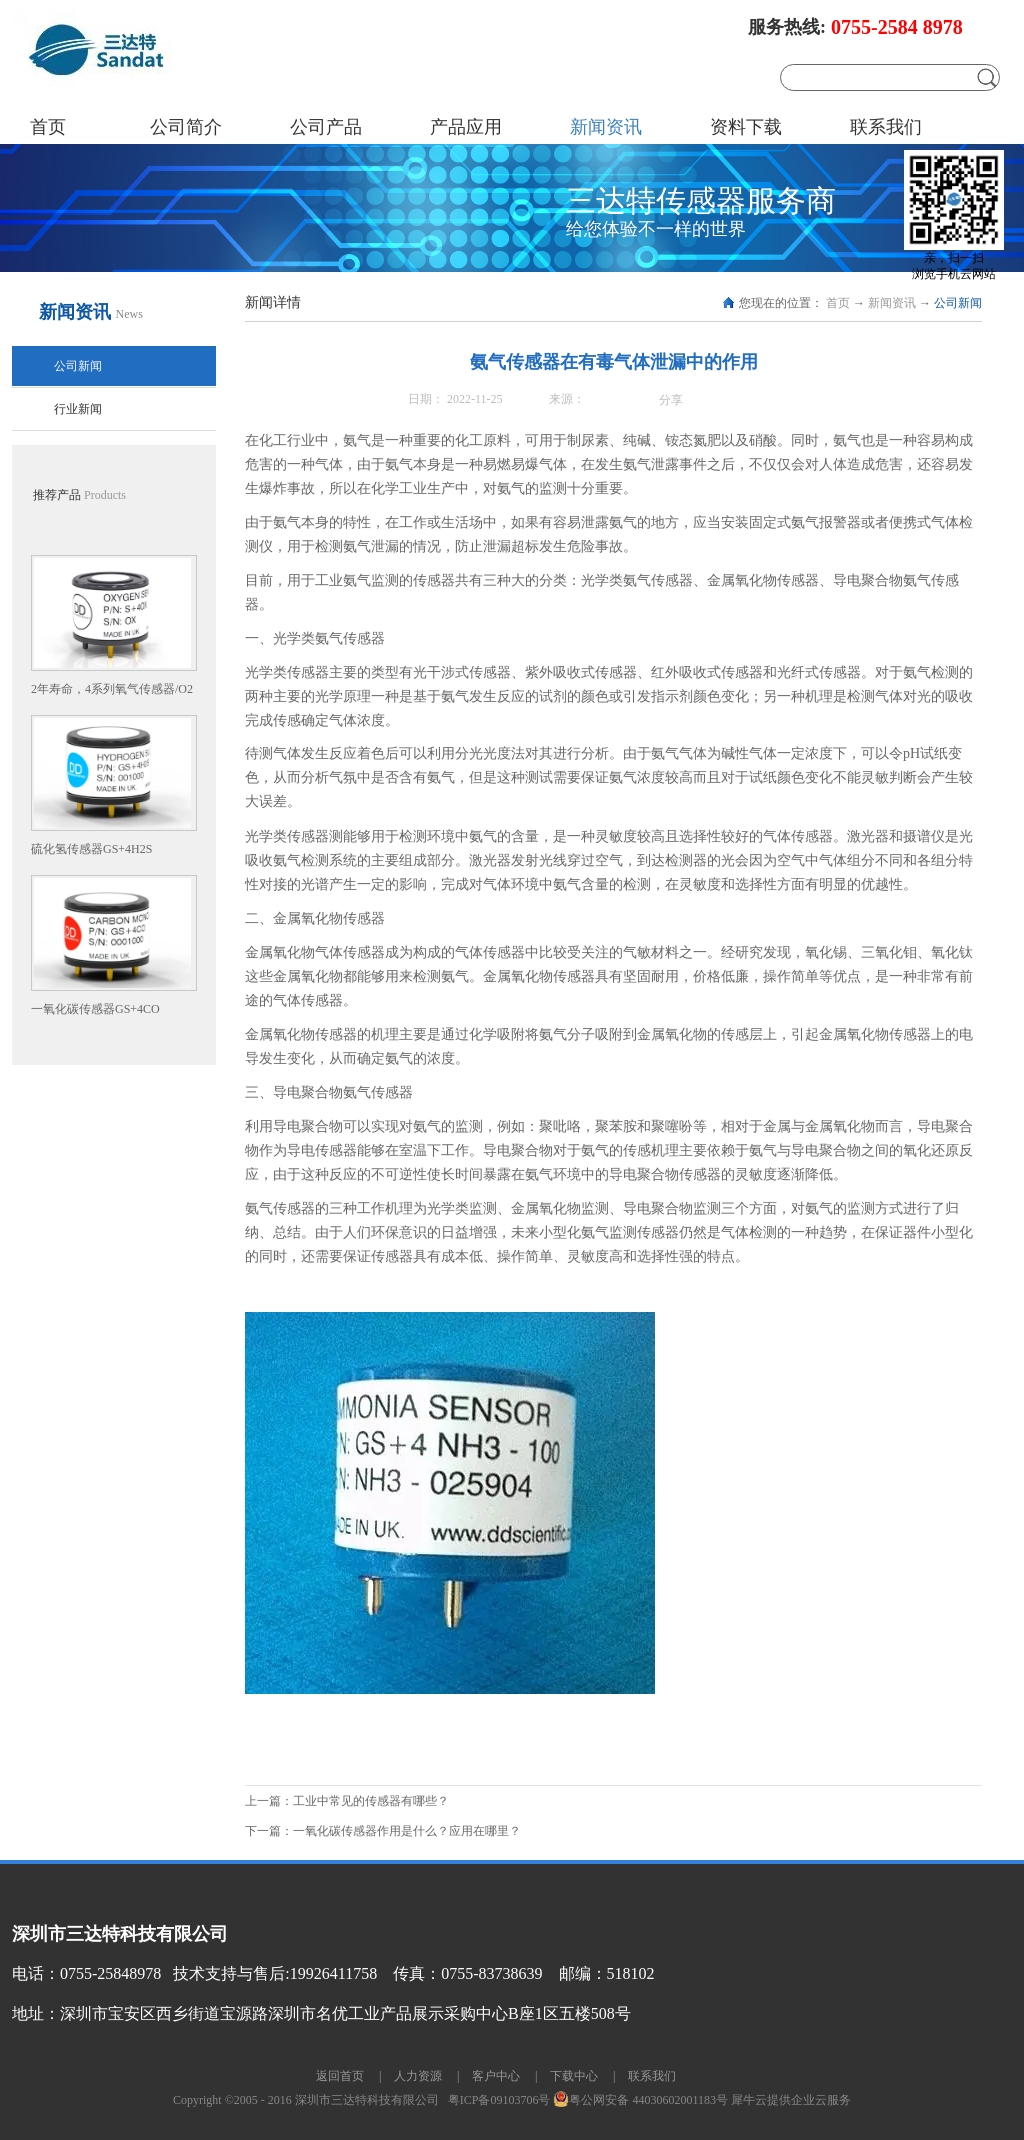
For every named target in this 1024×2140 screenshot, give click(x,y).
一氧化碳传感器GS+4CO (95, 1009)
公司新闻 (958, 303)
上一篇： (347, 1801)
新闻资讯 (892, 303)
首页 (48, 127)
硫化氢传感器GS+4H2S (91, 849)
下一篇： (383, 1831)
